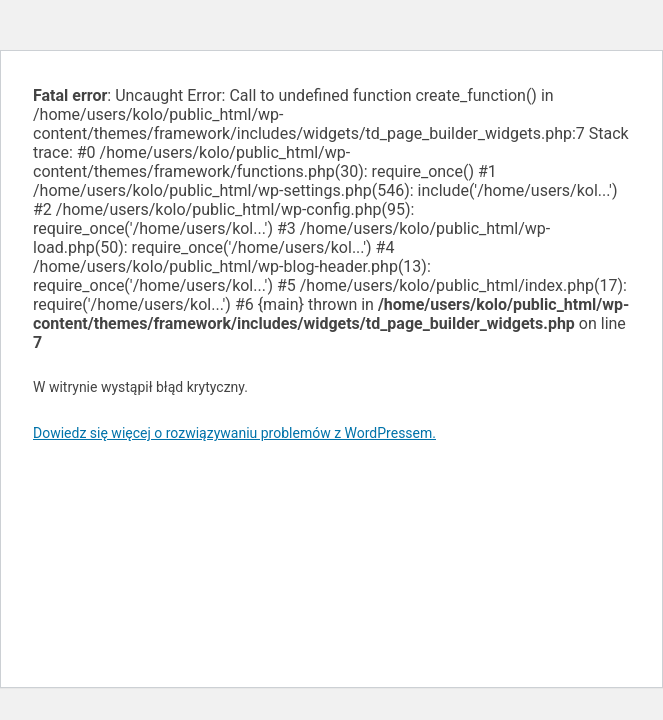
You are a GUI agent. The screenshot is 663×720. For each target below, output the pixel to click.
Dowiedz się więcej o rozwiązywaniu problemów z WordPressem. (234, 433)
